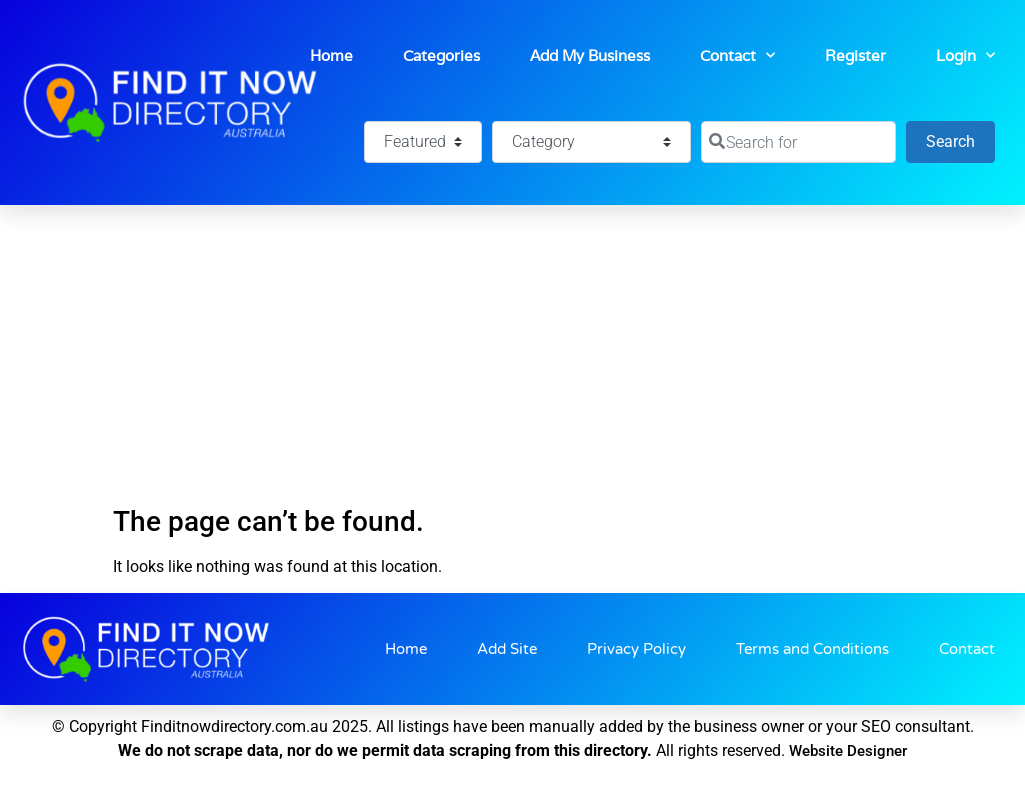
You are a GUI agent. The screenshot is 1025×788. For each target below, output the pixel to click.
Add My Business (590, 55)
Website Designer (848, 751)
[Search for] (798, 142)
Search (960, 139)
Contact (737, 55)
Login (965, 55)
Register (855, 55)
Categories (441, 55)
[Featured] (423, 142)
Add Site (507, 649)
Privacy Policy (636, 649)
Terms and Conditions (812, 649)
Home (331, 55)
